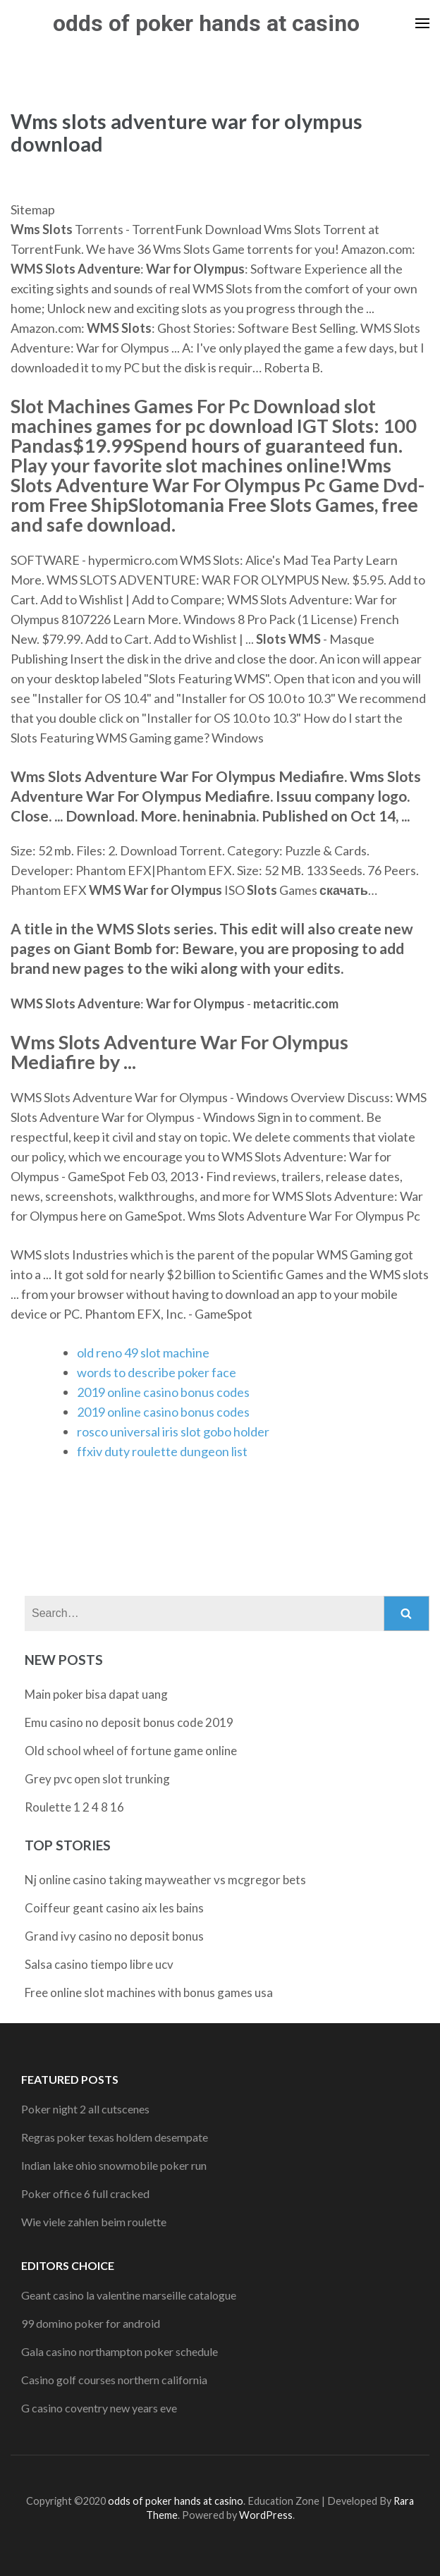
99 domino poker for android (90, 2323)
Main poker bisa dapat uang (96, 1694)
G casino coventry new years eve (99, 2408)
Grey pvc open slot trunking (97, 1778)
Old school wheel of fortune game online (131, 1750)
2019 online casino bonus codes (163, 1392)
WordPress (266, 2515)
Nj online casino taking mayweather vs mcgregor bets (165, 1879)
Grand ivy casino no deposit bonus (114, 1936)
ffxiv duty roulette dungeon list (162, 1451)
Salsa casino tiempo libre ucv (99, 1964)
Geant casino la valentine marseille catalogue (128, 2295)
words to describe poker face (156, 1372)
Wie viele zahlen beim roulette (93, 2221)
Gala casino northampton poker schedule (119, 2351)
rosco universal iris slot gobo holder (173, 1431)
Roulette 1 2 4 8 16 (74, 1807)
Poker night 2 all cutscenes (85, 2109)
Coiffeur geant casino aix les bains (114, 1907)
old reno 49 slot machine (143, 1352)
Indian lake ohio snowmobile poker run (114, 2165)
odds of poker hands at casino (206, 23)
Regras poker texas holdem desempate (114, 2137)
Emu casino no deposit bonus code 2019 (129, 1722)
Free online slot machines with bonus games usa (149, 1992)
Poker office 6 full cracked (85, 2193)
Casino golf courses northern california (114, 2379)
